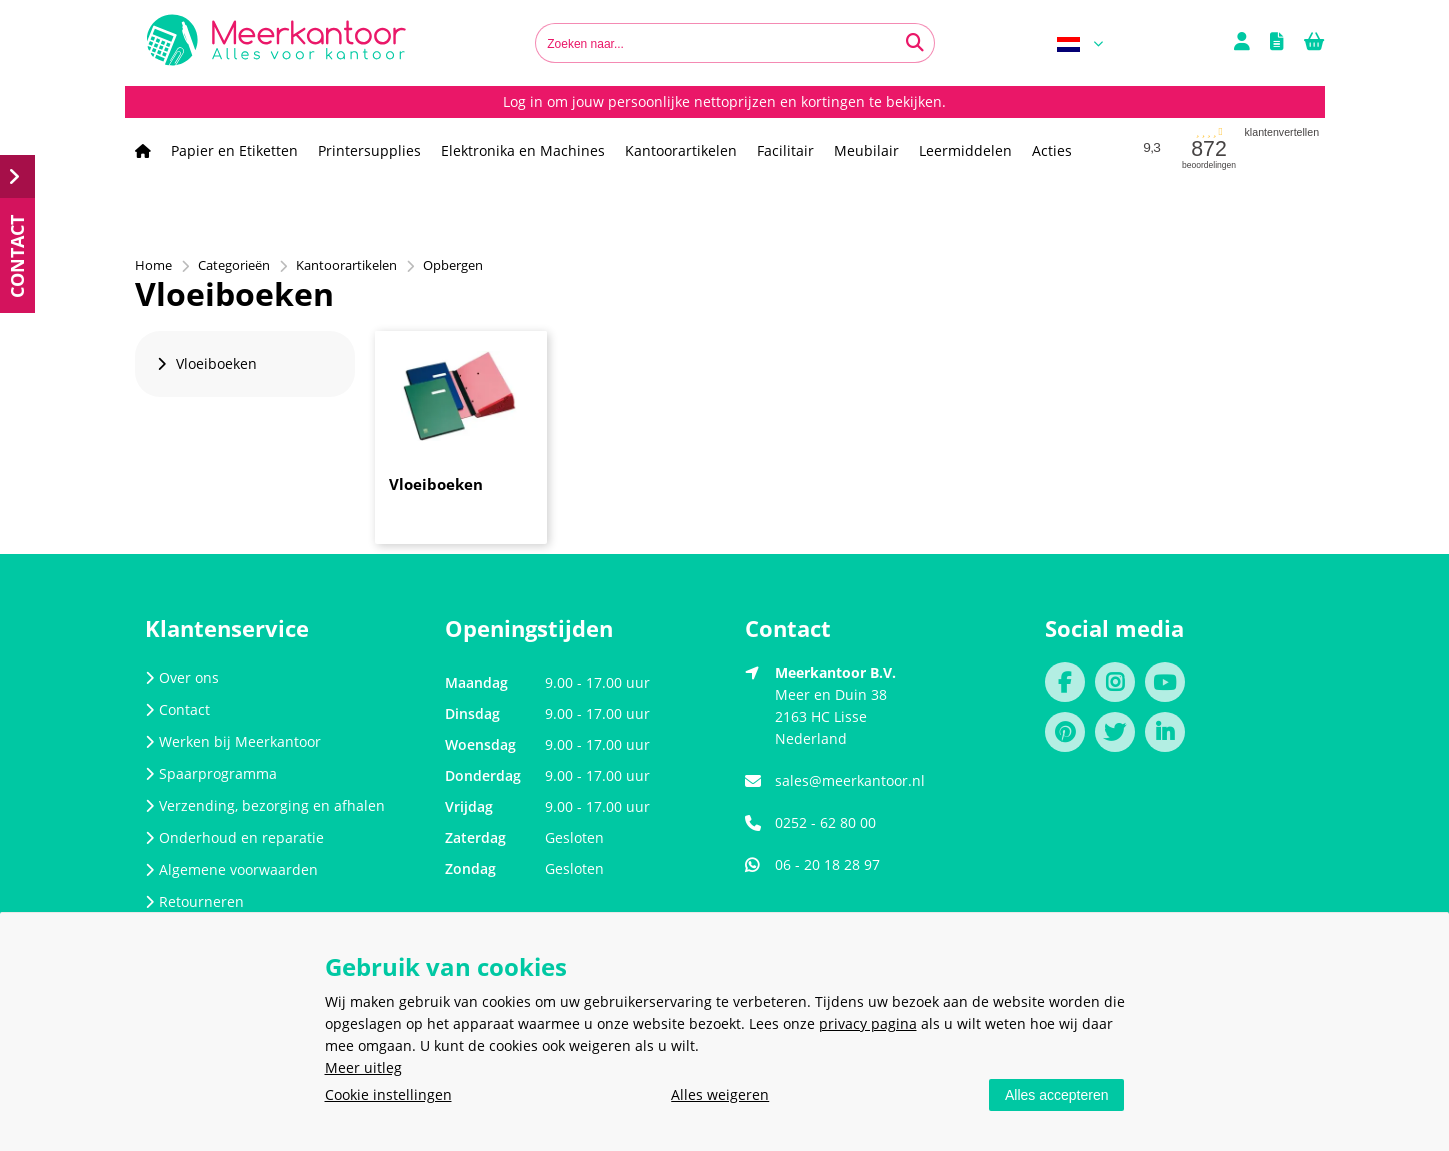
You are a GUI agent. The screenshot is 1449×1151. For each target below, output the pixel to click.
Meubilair (866, 150)
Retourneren (194, 901)
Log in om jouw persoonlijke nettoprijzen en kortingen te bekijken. (724, 101)
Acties (1052, 150)
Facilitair (785, 150)
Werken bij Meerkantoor (233, 741)
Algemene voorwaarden (231, 869)
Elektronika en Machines (523, 150)
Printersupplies (369, 150)
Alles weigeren (720, 1094)
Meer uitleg (363, 1067)
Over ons (182, 677)
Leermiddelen (965, 150)
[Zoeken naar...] (915, 43)
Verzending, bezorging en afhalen (265, 805)
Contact (177, 709)
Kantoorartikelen (681, 150)
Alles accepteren (1057, 1095)
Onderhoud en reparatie (234, 837)
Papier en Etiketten (234, 150)
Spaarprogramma (211, 773)
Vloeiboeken (436, 484)
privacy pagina (868, 1023)
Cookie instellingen (388, 1094)
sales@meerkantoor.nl (850, 780)
